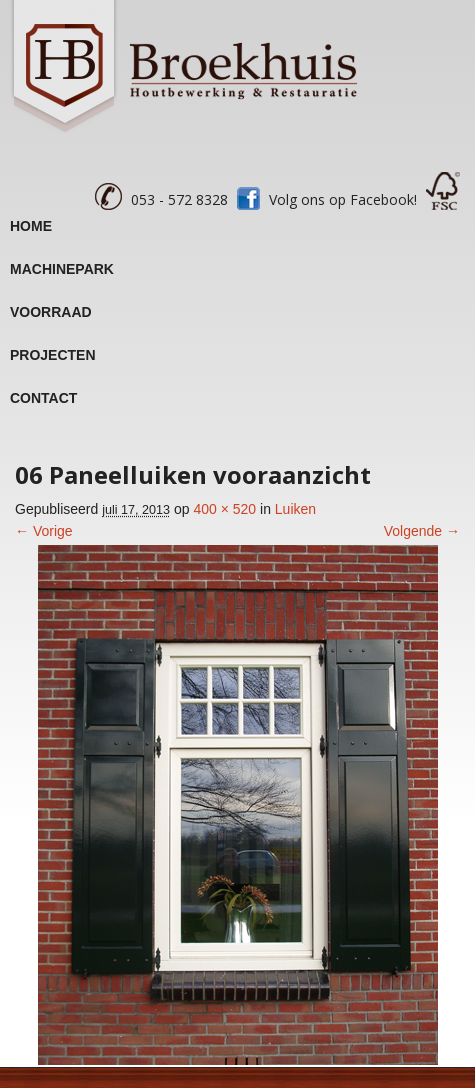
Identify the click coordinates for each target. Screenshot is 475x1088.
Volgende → (422, 531)
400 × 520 (224, 509)
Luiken (295, 509)
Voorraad (51, 312)
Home (31, 226)
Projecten (53, 355)
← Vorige (44, 531)
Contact (43, 398)
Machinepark (62, 269)
